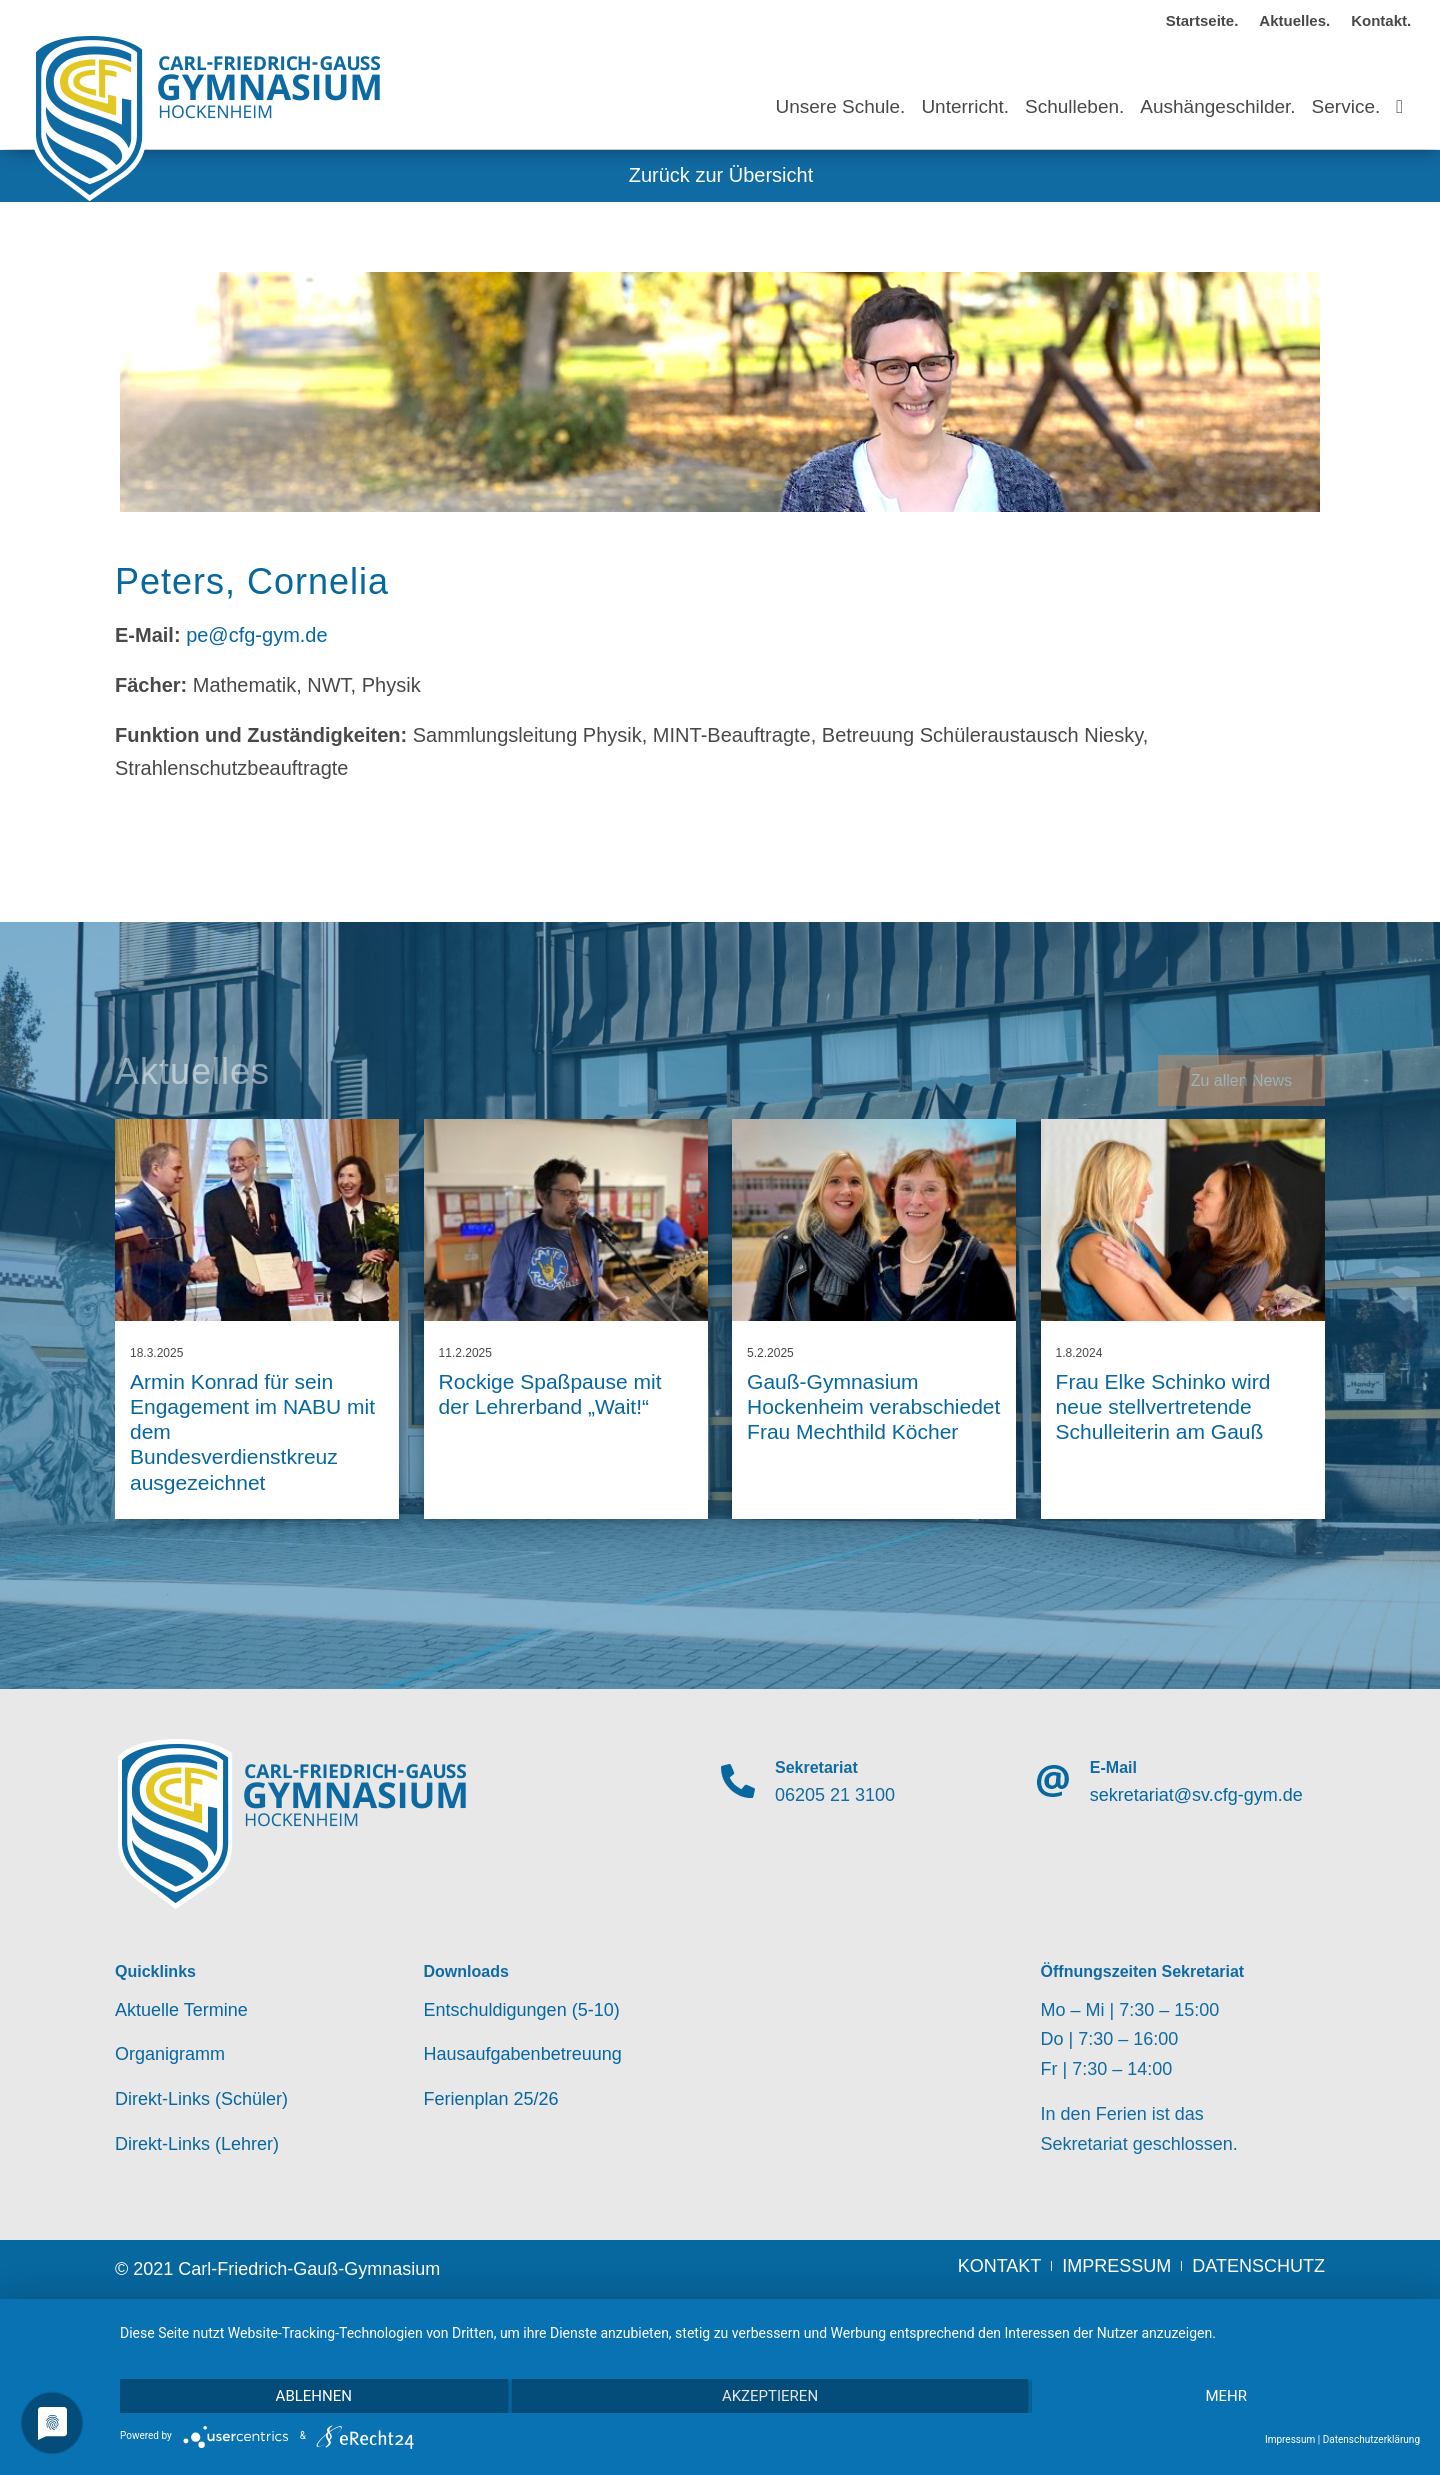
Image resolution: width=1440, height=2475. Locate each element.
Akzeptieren (770, 2396)
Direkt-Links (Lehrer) (197, 2144)
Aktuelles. (1294, 20)
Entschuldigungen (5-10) (522, 2010)
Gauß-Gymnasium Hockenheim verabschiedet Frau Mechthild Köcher (873, 1406)
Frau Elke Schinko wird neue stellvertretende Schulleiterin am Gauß (1163, 1406)
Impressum (1290, 2439)
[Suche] (1399, 89)
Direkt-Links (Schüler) (201, 2099)
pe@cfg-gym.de (256, 635)
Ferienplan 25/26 (491, 2099)
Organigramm (170, 2054)
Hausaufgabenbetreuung (523, 2054)
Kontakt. (1381, 20)
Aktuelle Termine (181, 2010)
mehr (1226, 2396)
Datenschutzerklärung (1371, 2439)
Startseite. (1202, 20)
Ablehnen (314, 2396)
